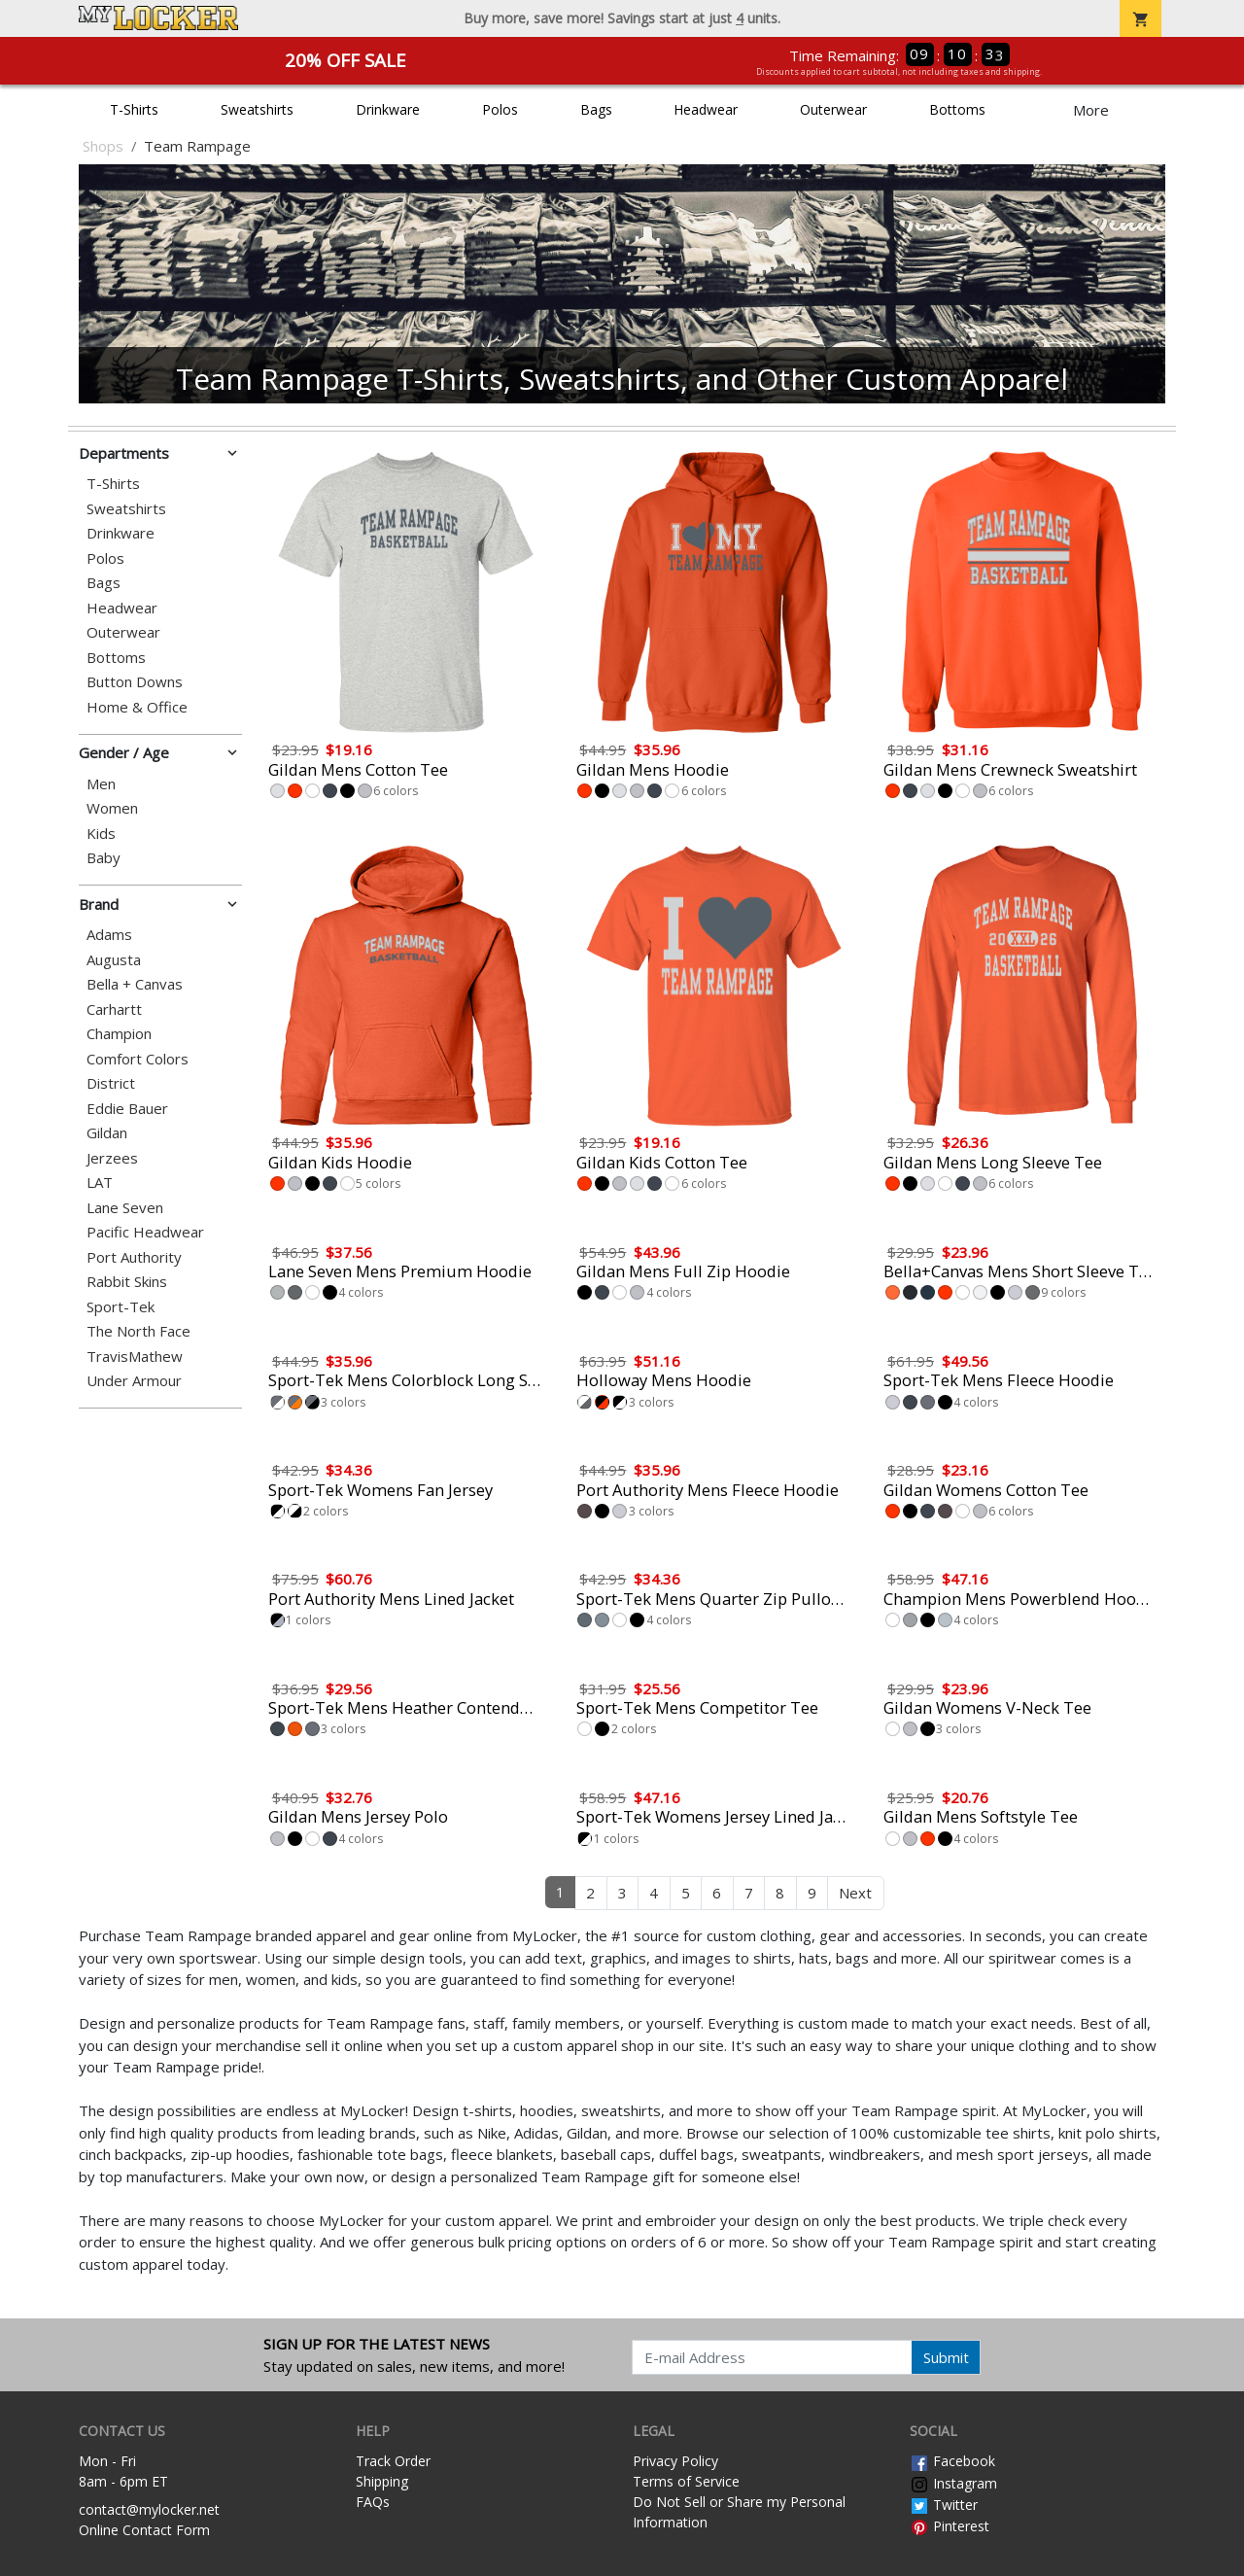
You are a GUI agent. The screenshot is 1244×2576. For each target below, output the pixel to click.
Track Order (393, 2461)
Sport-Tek (120, 1307)
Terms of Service (686, 2481)
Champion (119, 1034)
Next (855, 1892)
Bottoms (957, 109)
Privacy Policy (675, 2461)
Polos (500, 109)
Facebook (952, 2461)
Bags (596, 109)
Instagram (953, 2483)
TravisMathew (134, 1356)
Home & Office (137, 707)
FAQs (373, 2501)
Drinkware (388, 109)
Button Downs (134, 682)
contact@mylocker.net (149, 2509)
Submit (946, 2357)
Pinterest (949, 2526)
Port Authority (134, 1257)
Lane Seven (124, 1208)
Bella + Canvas (134, 984)
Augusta (113, 960)
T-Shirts (134, 109)
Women (112, 808)
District (110, 1083)
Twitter (944, 2504)
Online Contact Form (144, 2530)
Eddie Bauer (127, 1108)
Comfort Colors (137, 1059)
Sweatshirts (257, 109)
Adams (109, 934)
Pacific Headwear (145, 1232)
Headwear (706, 109)
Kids (101, 833)
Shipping (382, 2481)
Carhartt (114, 1009)
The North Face (138, 1331)
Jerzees (112, 1158)
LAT (99, 1182)
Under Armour (134, 1381)
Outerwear (833, 109)
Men (101, 784)
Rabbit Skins (126, 1281)
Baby (103, 858)
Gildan (106, 1133)
